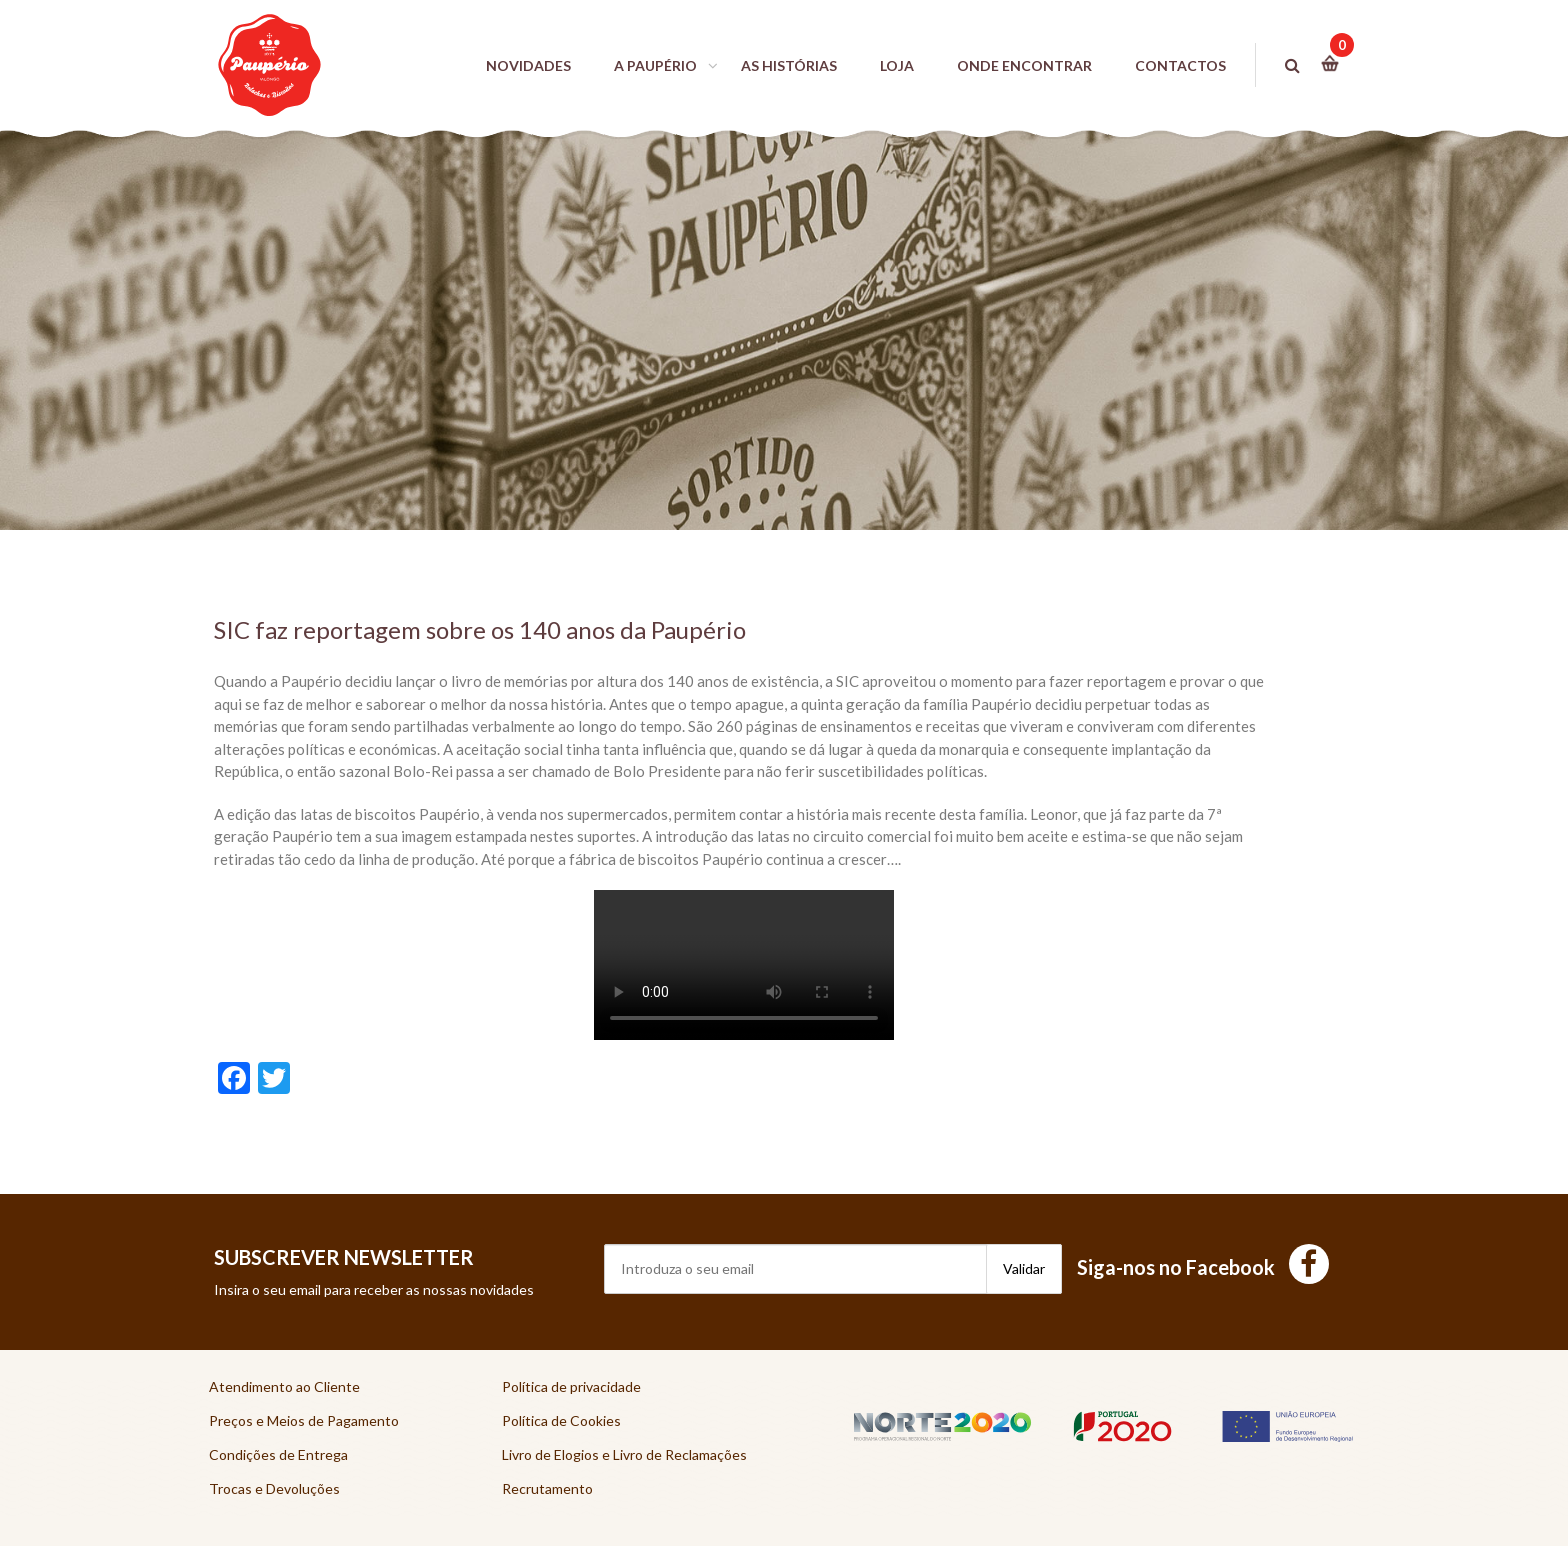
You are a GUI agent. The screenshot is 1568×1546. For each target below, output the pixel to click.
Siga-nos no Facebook (1203, 1267)
